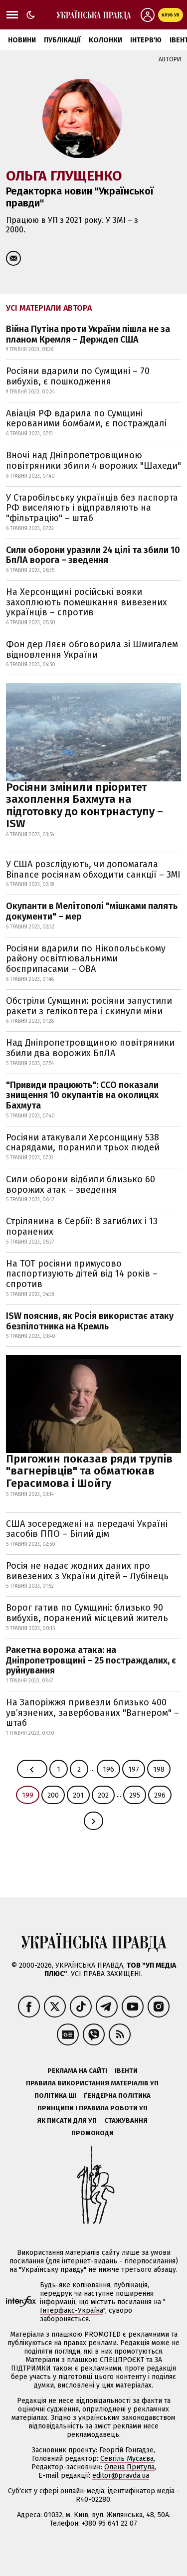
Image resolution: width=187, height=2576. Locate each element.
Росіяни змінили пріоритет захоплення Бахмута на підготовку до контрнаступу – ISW (84, 805)
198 (159, 1769)
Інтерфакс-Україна (71, 2310)
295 (134, 1795)
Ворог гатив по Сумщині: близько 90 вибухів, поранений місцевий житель (87, 1613)
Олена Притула (129, 2467)
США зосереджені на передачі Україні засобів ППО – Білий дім (87, 1529)
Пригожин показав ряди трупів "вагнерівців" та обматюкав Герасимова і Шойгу (89, 1470)
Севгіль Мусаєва (127, 2458)
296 (160, 1795)
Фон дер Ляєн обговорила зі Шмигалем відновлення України (92, 649)
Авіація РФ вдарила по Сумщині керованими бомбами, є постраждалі (86, 418)
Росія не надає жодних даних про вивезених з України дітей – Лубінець (87, 1571)
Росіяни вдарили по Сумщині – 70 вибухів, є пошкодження (78, 376)
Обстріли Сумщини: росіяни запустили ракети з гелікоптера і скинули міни (89, 1006)
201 (78, 1795)
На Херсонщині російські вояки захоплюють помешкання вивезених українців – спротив (86, 602)
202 (103, 1795)
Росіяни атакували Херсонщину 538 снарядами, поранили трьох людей (83, 1142)
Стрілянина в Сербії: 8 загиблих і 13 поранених (82, 1226)
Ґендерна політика (117, 2095)
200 (53, 1795)
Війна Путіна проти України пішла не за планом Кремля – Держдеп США (88, 334)
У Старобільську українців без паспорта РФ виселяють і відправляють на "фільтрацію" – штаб (92, 508)
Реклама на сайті (77, 2070)
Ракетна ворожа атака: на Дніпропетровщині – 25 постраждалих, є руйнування (91, 1660)
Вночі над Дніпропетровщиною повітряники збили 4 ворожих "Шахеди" (93, 460)
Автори (170, 59)
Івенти (126, 2070)
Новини (22, 40)
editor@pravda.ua (120, 2475)
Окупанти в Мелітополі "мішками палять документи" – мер (92, 911)
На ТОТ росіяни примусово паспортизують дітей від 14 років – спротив (82, 1273)
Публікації (62, 40)
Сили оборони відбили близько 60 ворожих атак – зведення (80, 1184)
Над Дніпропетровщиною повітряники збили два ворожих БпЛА (90, 1048)
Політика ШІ (55, 2095)
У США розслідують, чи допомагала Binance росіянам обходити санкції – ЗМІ (93, 869)
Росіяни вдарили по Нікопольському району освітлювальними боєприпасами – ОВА (86, 958)
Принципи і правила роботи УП (92, 2108)
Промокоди (92, 2133)
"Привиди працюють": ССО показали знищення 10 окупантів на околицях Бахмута (82, 1095)
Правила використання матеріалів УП (92, 2083)
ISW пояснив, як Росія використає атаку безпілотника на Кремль (90, 1321)
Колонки (105, 40)
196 (108, 1769)
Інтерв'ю (146, 40)
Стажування (126, 2120)
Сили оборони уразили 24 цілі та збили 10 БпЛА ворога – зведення (93, 555)
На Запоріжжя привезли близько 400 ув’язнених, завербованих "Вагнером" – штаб (92, 1712)
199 (27, 1795)
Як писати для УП (67, 2120)
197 (133, 1769)
